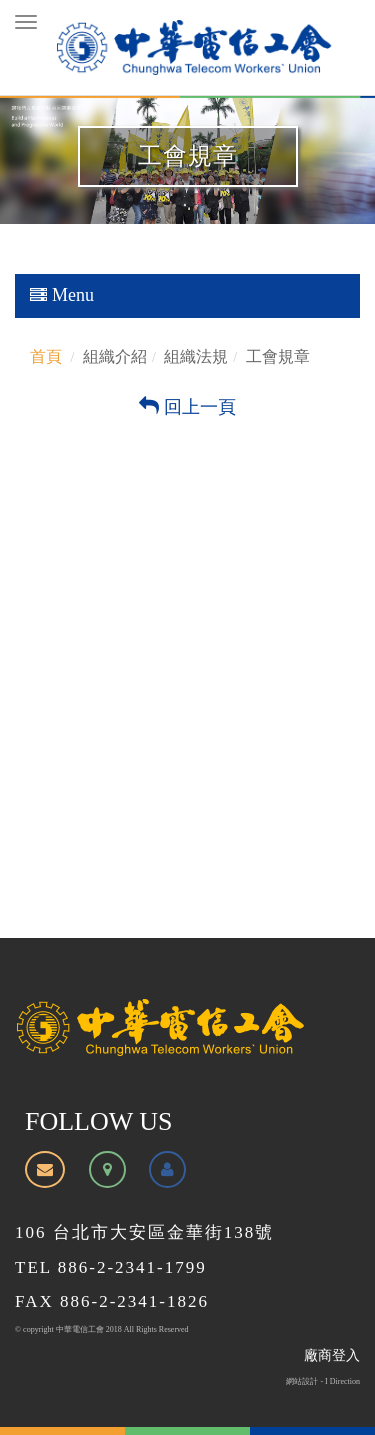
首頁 (46, 356)
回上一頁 (187, 407)
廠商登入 (332, 1355)
